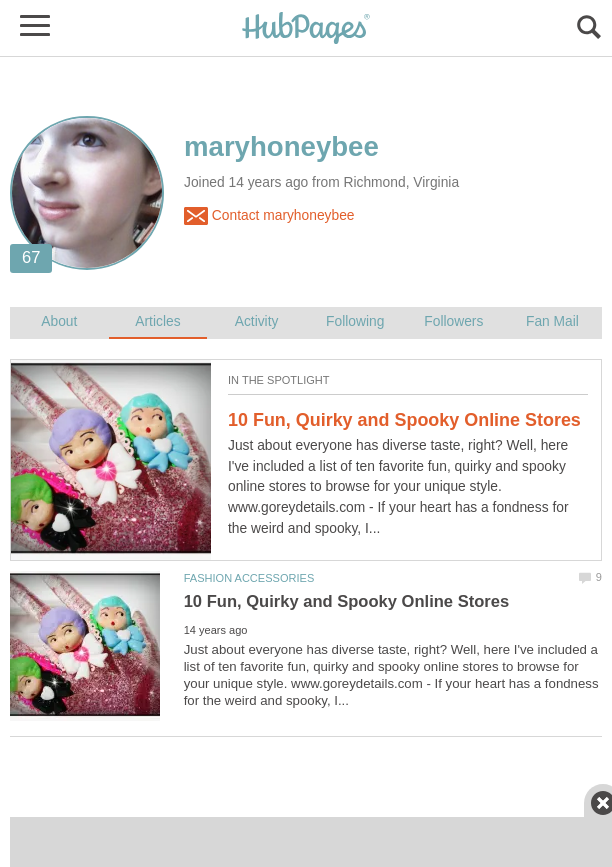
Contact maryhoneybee (269, 216)
